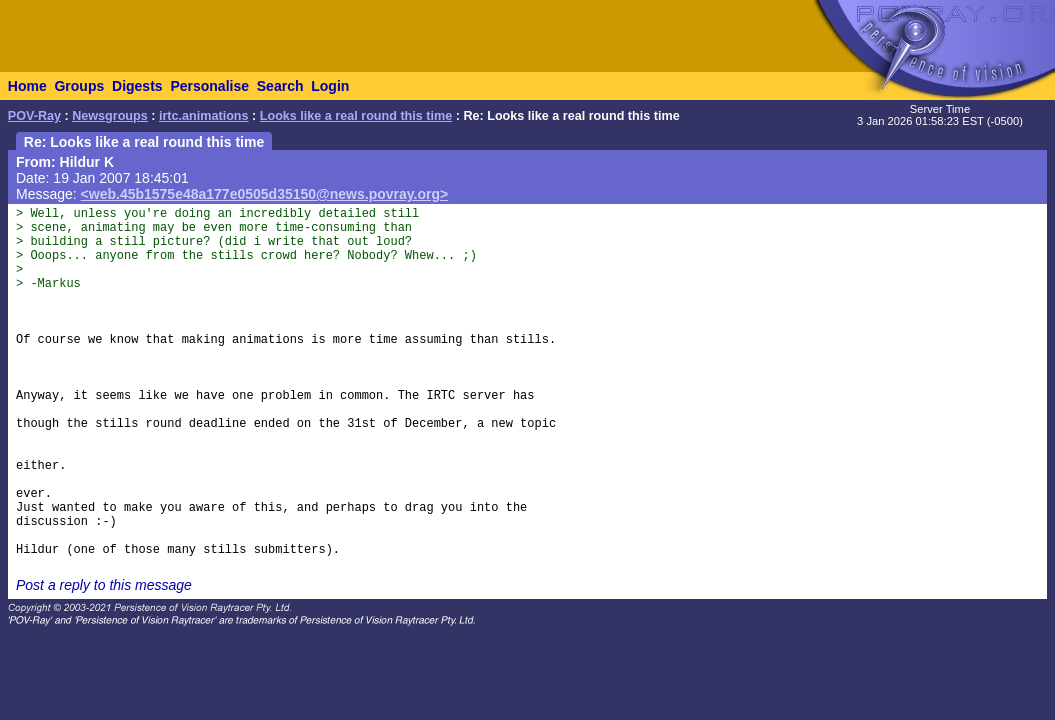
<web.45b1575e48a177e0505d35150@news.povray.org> (265, 194)
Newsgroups (110, 116)
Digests (137, 86)
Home (27, 86)
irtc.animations (204, 116)
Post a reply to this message (104, 585)
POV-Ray (34, 116)
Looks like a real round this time (356, 116)
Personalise (209, 86)
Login (330, 86)
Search (280, 86)
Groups (79, 86)
